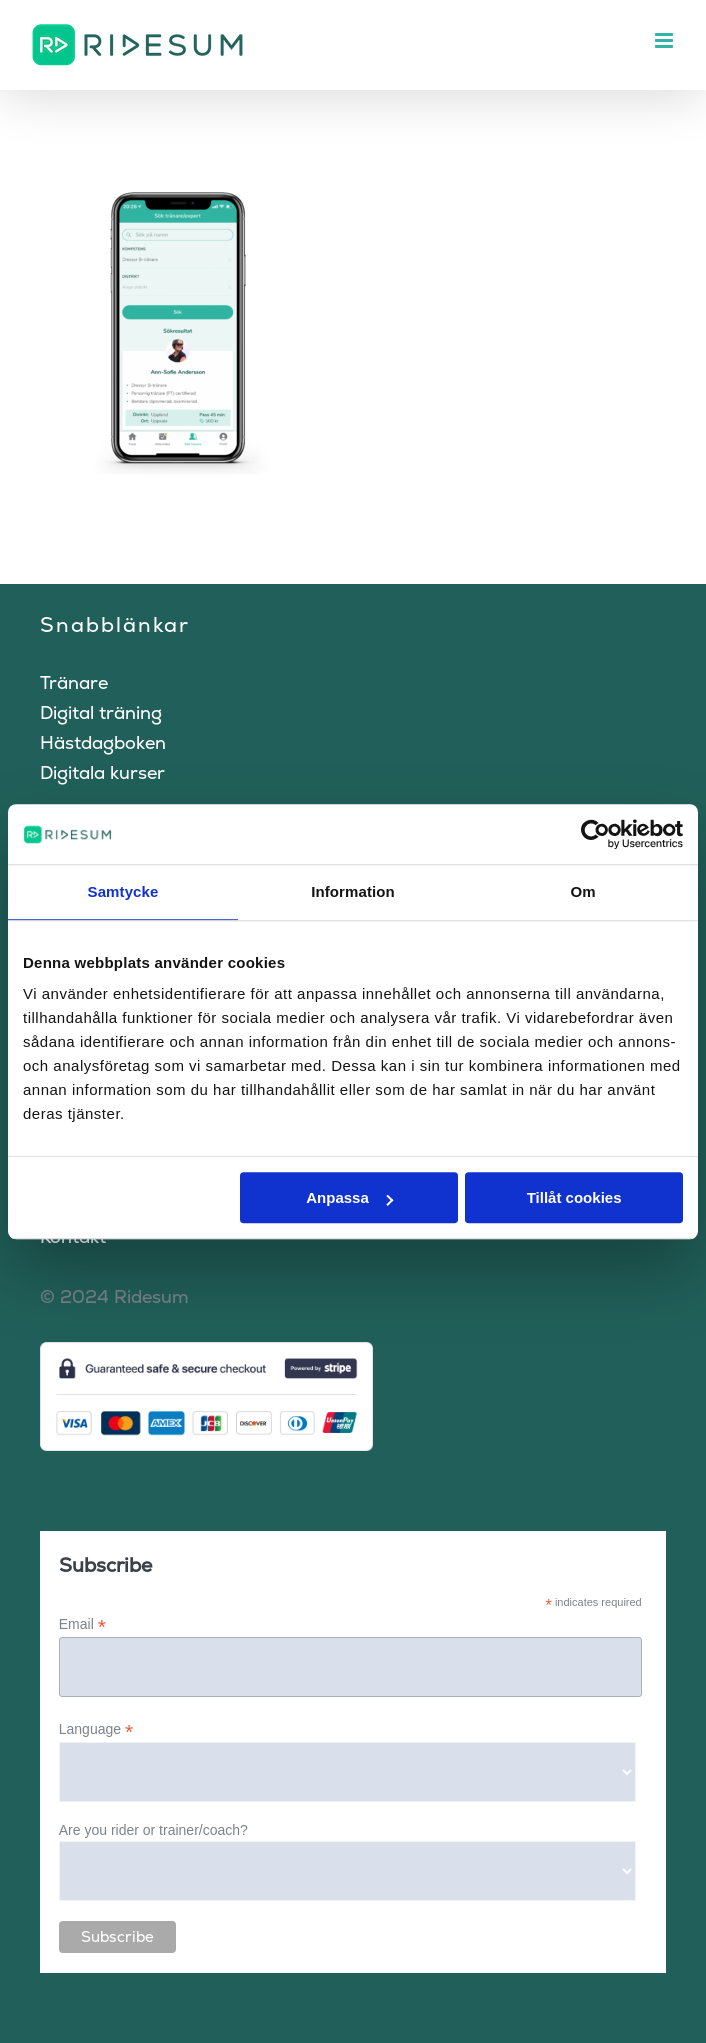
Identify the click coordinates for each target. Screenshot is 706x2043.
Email (82, 1624)
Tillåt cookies (574, 1197)
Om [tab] (582, 891)
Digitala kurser (102, 772)
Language (96, 1729)
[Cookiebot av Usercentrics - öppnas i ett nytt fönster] (595, 834)
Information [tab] (353, 891)
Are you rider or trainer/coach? (153, 1830)
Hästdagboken (103, 742)
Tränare (74, 682)
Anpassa (349, 1197)
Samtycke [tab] (123, 891)
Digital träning (101, 712)
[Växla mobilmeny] (665, 40)
